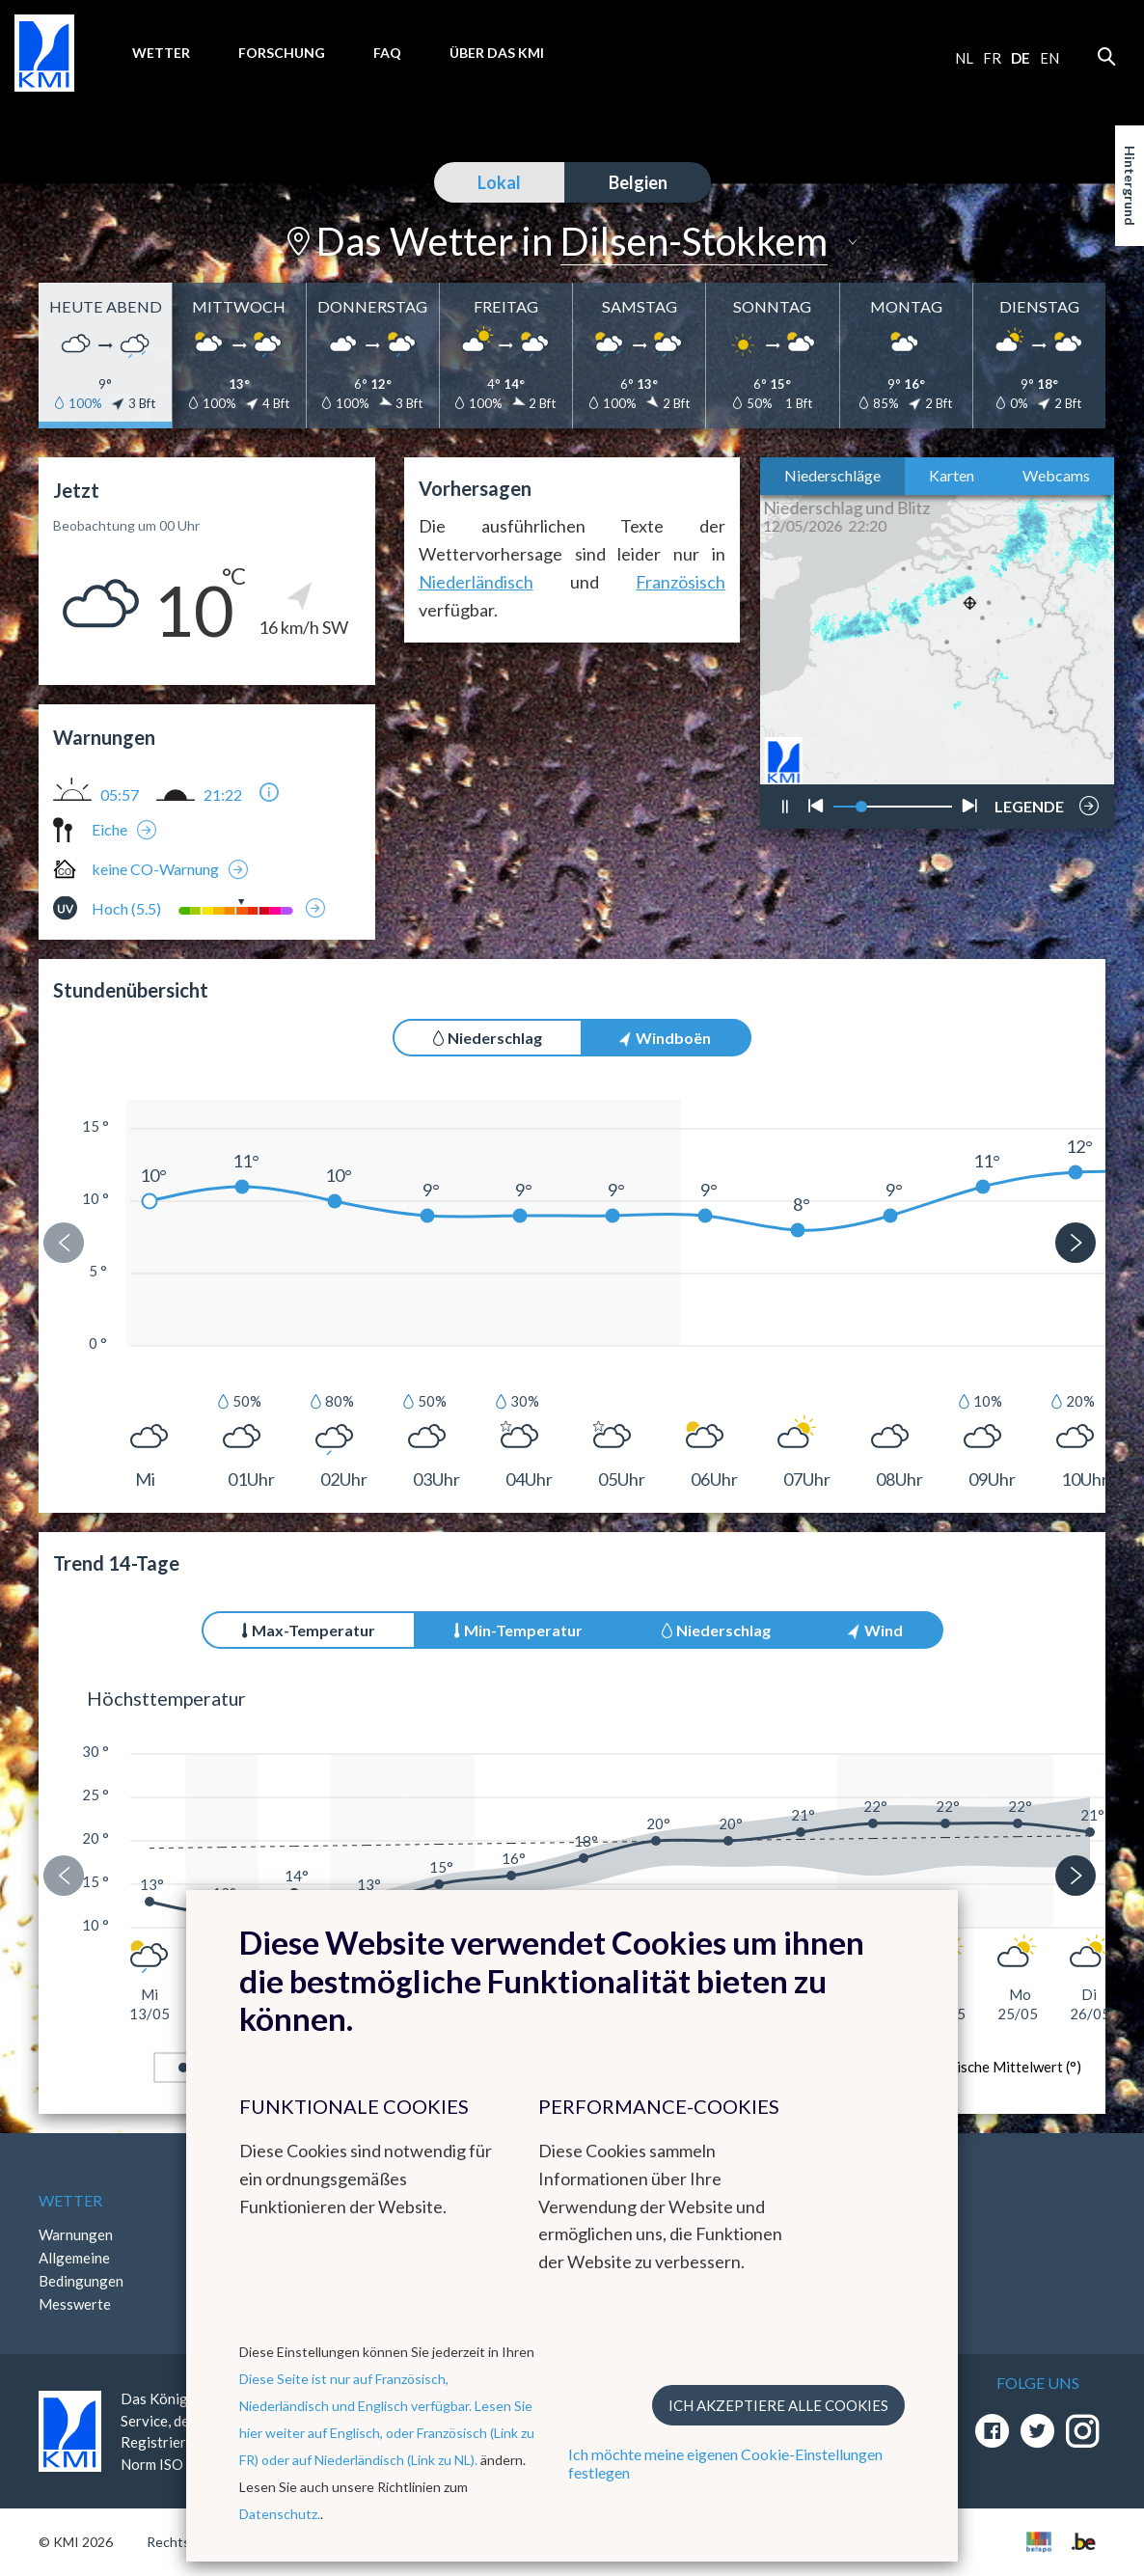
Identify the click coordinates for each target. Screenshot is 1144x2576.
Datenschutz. (279, 2514)
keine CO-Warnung (155, 869)
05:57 (119, 795)
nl (964, 58)
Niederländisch (476, 581)
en (1049, 58)
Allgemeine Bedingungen (81, 2269)
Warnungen (76, 2234)
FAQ (387, 52)
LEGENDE (1029, 800)
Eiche (109, 829)
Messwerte (75, 2304)
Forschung (281, 52)
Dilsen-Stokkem (694, 241)
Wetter (161, 52)
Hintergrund (1130, 186)
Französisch (680, 581)
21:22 (223, 795)
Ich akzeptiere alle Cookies (778, 2405)
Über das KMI (496, 52)
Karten (951, 475)
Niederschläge (832, 475)
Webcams (1056, 475)
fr (992, 58)
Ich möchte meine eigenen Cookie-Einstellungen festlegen (725, 2463)
